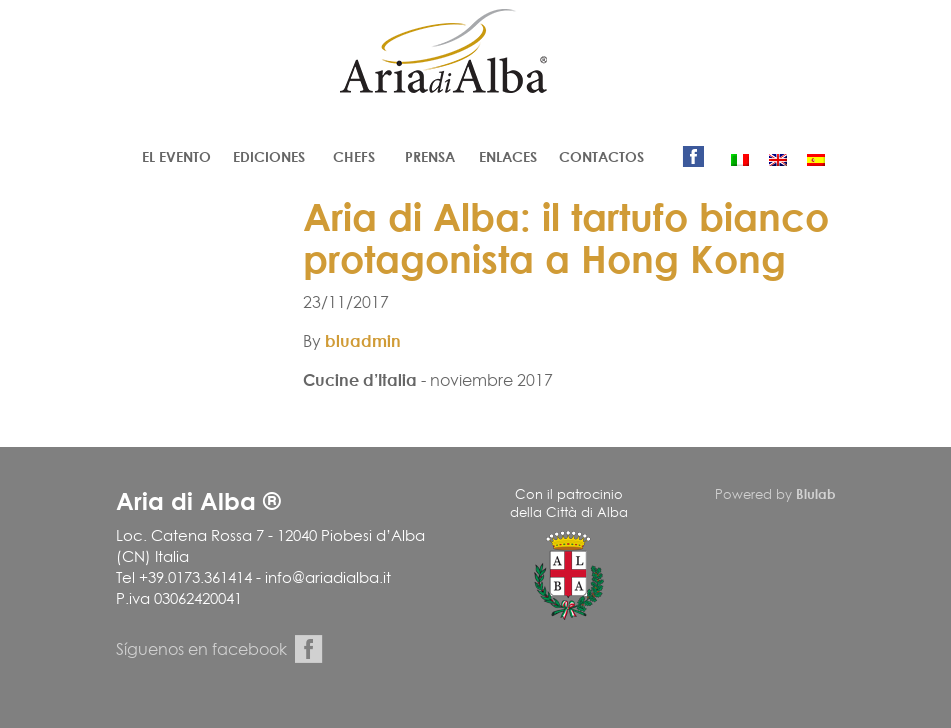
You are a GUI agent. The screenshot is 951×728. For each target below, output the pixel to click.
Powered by (775, 494)
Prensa (430, 156)
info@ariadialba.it (328, 577)
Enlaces (508, 156)
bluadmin (363, 341)
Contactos (601, 156)
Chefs (354, 156)
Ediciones (269, 156)
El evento (176, 156)
